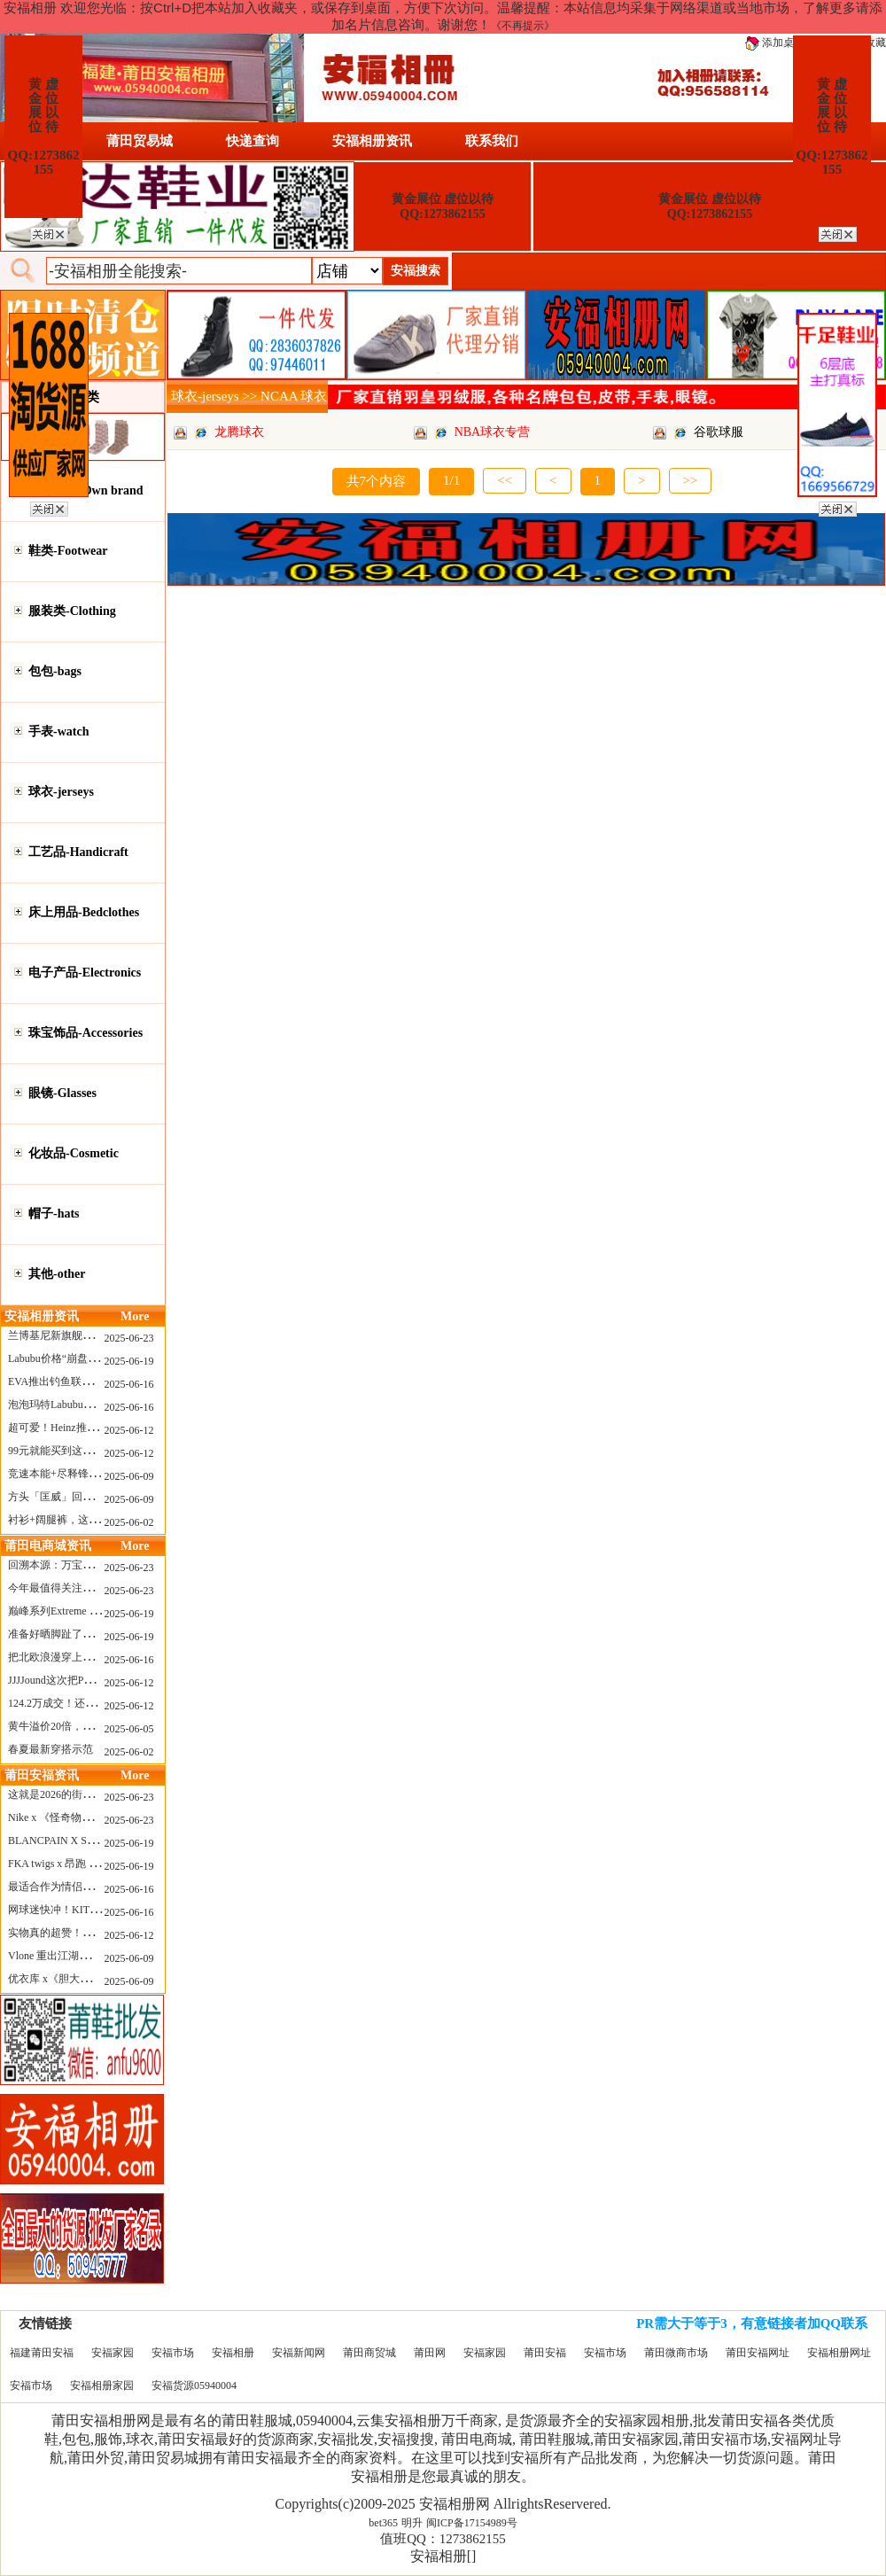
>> (690, 480)
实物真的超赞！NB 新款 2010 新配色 (94, 1932)
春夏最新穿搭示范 (50, 1749)
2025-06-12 (129, 1430)
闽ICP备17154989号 (471, 2523)
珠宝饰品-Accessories (85, 1032)
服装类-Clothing (72, 611)
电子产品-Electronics (84, 972)
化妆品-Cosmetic (73, 1153)
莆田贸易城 (139, 141)
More (134, 1316)
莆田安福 (545, 2352)
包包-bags (55, 671)
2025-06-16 (129, 1384)
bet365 (383, 2523)
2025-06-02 (129, 1522)
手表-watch (58, 731)
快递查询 (252, 141)
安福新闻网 (298, 2352)
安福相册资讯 (372, 141)
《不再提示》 (523, 25)
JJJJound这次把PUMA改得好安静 (84, 1680)
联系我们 (491, 141)
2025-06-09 (129, 1476)
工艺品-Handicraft (78, 852)
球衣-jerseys (61, 791)
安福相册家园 (102, 2385)
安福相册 (233, 2352)
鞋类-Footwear (67, 550)
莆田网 (430, 2352)
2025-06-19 (129, 1361)
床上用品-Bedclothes (83, 912)
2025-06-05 (129, 1729)
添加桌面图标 (785, 42)
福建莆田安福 (42, 2352)
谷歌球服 (718, 432)
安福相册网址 (839, 2352)
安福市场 (173, 2352)
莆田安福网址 (757, 2352)
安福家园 (112, 2352)
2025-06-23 (129, 1338)
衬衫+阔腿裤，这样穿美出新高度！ (91, 1520)
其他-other (57, 1273)
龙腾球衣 (239, 432)
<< (504, 480)
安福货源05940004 (194, 2385)
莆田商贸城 (369, 2352)
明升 (412, 2523)
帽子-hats (54, 1213)
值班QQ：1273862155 (443, 2539)
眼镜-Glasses (62, 1093)
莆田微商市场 (676, 2352)
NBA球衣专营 (493, 432)
